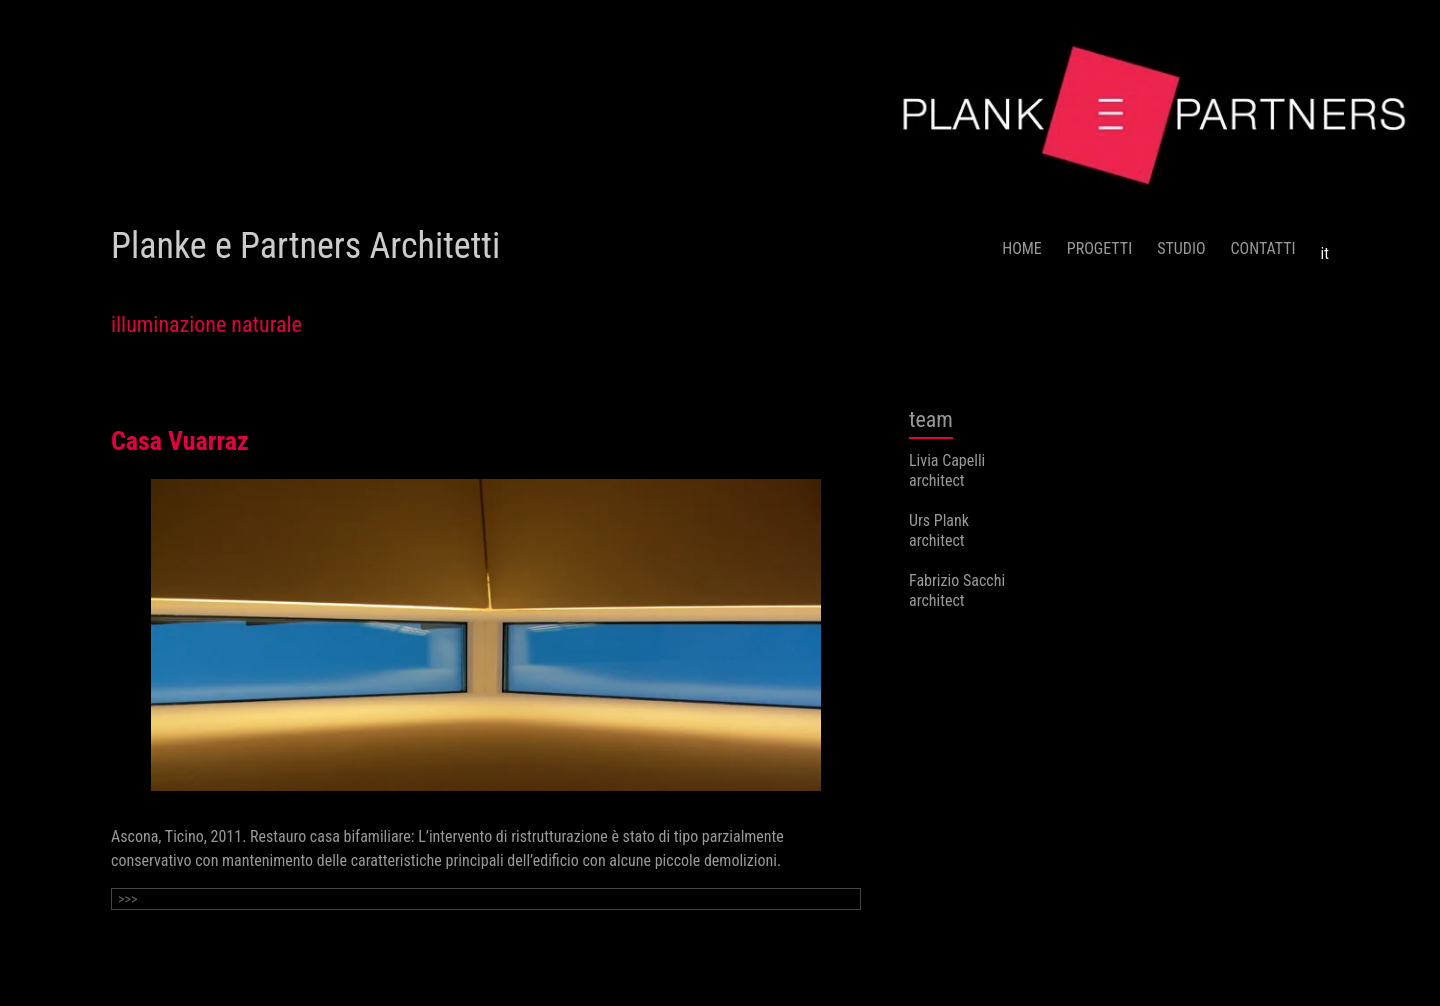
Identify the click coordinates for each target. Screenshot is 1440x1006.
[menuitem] (1325, 246)
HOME (1022, 248)
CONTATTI (1263, 248)
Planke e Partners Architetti (305, 246)
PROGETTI (1099, 248)
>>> (127, 899)
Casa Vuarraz (180, 441)
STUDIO (1181, 248)
